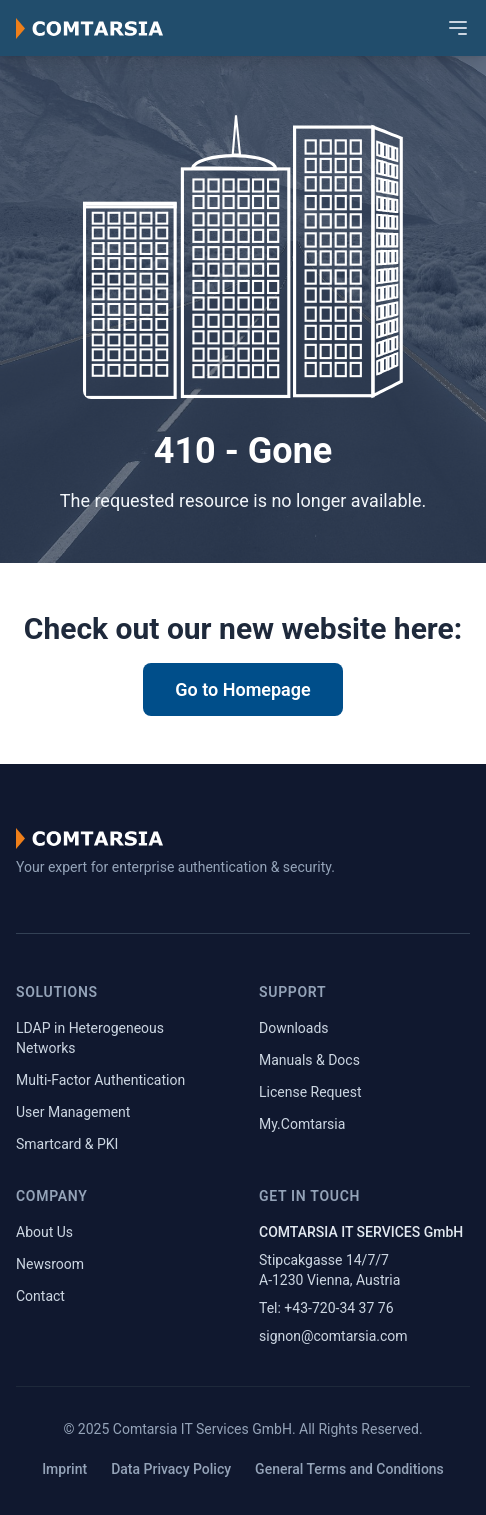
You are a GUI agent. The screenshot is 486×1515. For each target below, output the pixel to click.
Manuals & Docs (309, 1060)
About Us (44, 1232)
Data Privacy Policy (171, 1469)
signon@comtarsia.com (333, 1336)
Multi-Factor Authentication (100, 1080)
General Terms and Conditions (349, 1469)
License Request (310, 1092)
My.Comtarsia (302, 1124)
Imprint (64, 1469)
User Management (73, 1112)
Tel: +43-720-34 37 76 (326, 1308)
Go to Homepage (242, 689)
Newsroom (50, 1264)
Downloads (294, 1028)
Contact (40, 1296)
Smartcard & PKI (67, 1144)
